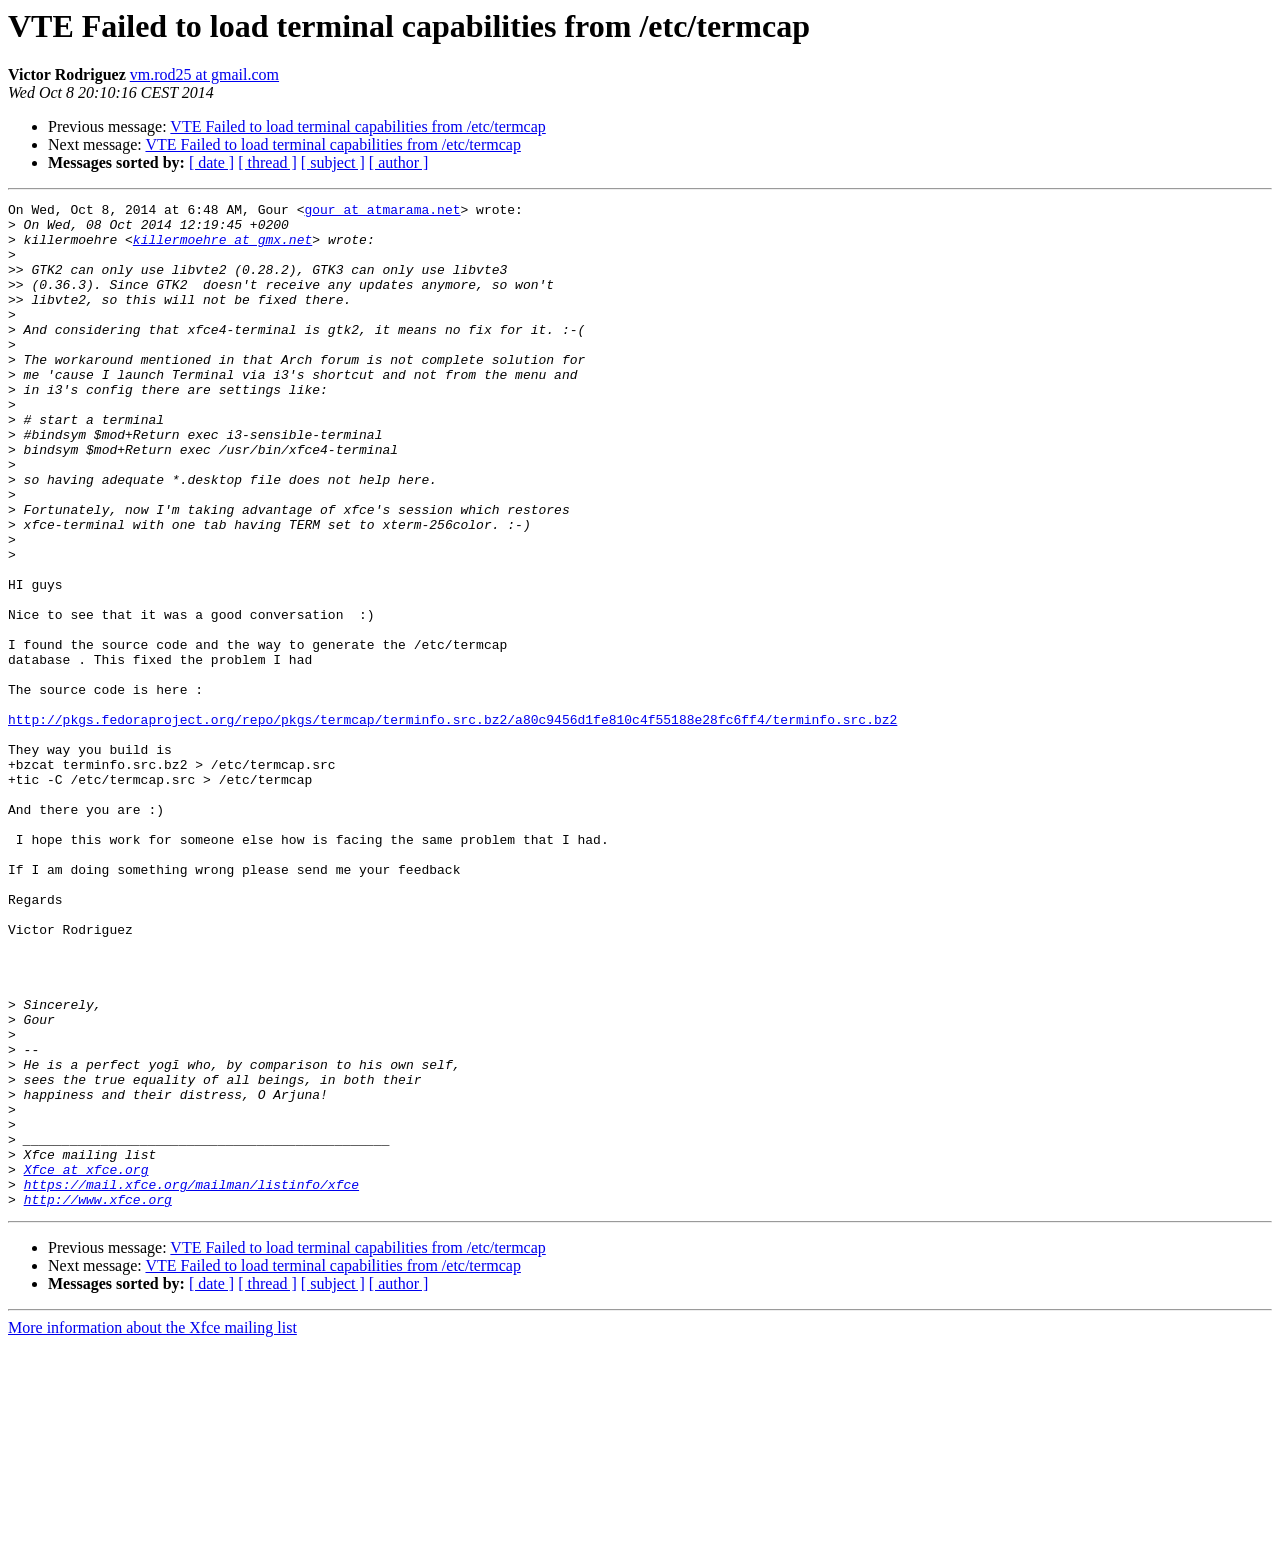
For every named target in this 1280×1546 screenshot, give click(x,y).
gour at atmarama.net (382, 212)
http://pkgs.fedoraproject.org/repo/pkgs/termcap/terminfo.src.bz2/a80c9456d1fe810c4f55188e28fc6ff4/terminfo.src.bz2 (452, 824)
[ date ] (211, 162)
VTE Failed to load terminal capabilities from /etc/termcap (357, 126)
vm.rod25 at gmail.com (204, 74)
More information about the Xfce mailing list (152, 1528)
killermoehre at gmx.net (222, 248)
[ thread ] (267, 162)
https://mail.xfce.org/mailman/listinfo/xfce (191, 1382)
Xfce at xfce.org (86, 1364)
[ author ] (399, 162)
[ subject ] (333, 162)
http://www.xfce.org (98, 1400)
